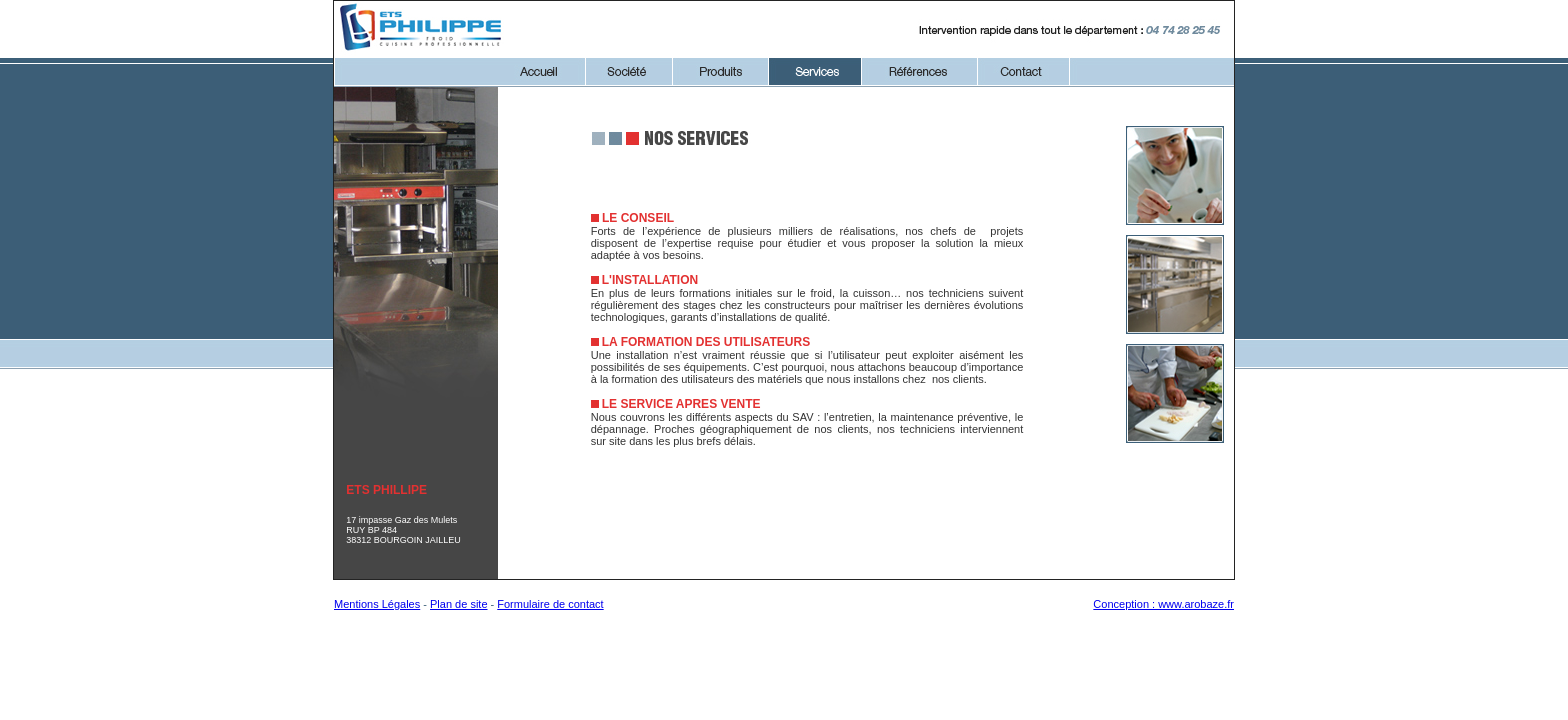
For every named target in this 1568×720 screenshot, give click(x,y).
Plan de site (458, 604)
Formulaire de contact (550, 604)
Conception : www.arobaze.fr (1163, 604)
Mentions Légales (377, 604)
